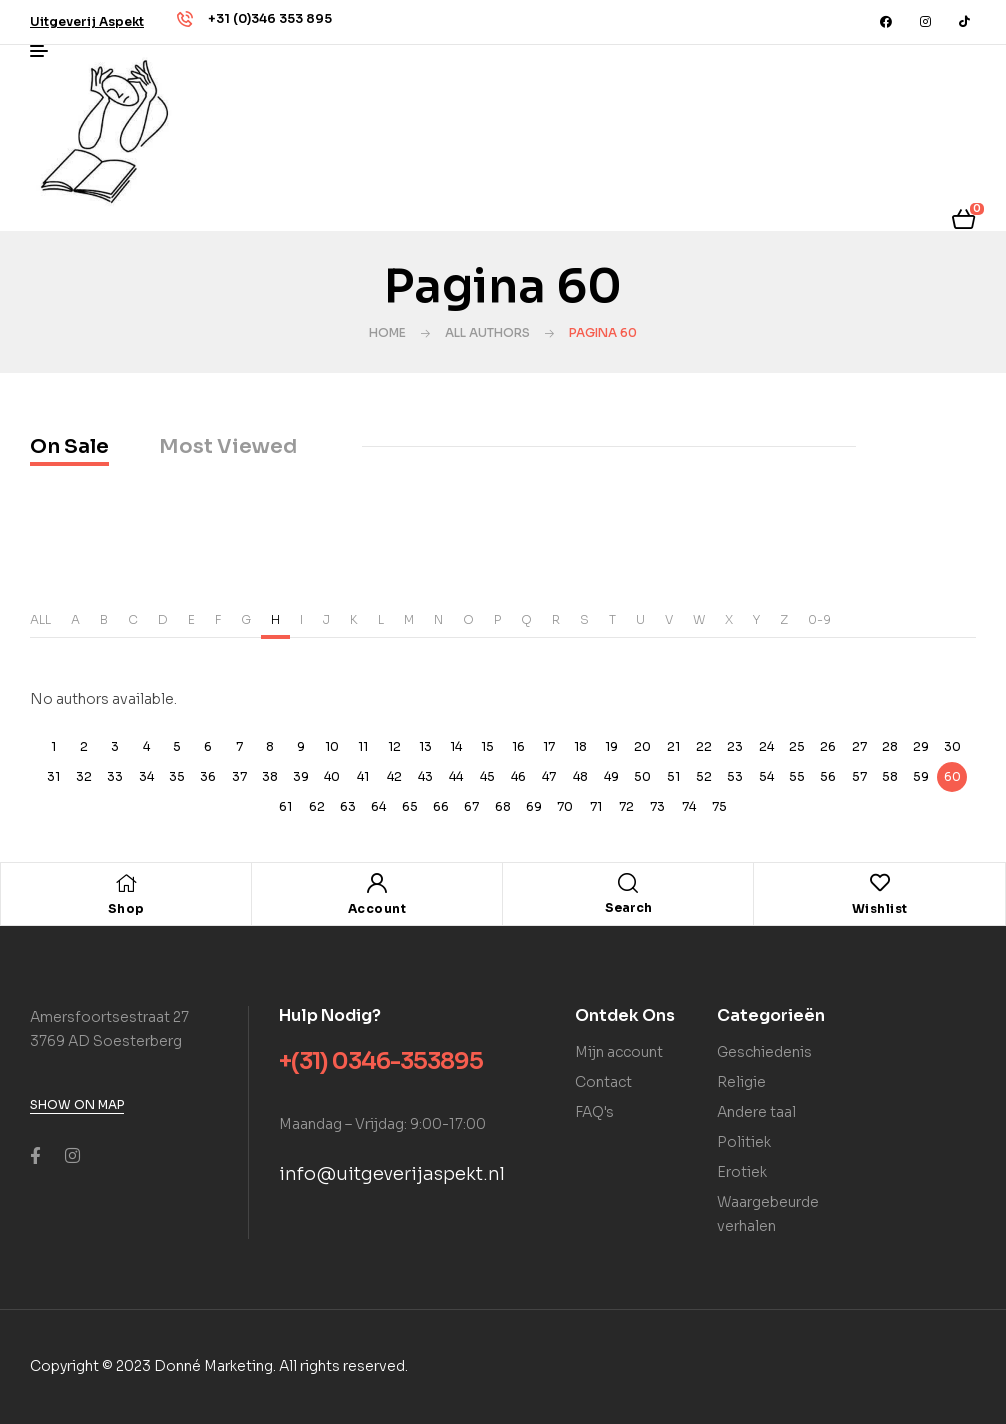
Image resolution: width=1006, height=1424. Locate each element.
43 (425, 776)
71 (596, 806)
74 (689, 806)
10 (332, 746)
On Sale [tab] (69, 446)
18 (580, 746)
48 (580, 776)
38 (270, 776)
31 (53, 776)
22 (704, 746)
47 (549, 776)
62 (317, 806)
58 (890, 776)
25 (797, 746)
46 (518, 776)
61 (285, 806)
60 (952, 776)
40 (332, 776)
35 (177, 776)
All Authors (487, 332)
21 (673, 746)
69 (534, 806)
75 (719, 806)
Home (387, 332)
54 (766, 776)
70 (565, 806)
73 (657, 806)
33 (115, 776)
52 (704, 776)
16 (518, 746)
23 (735, 746)
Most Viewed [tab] (228, 446)
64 (378, 806)
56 (828, 776)
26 (828, 746)
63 (348, 806)
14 (456, 746)
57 (859, 776)
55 (797, 776)
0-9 (819, 619)
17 (549, 746)
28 (890, 746)
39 (301, 776)
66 (441, 806)
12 (394, 746)
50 (642, 776)
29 (921, 746)
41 (363, 776)
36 (208, 776)
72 (626, 806)
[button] (87, 21)
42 (394, 776)
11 (363, 746)
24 (766, 746)
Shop (126, 908)
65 (410, 806)
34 (146, 776)
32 (84, 776)
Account (377, 908)
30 (952, 746)
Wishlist (880, 908)
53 (735, 776)
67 (471, 806)
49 (611, 776)
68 (503, 806)
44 (456, 776)
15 (487, 746)
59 (921, 776)
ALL (40, 619)
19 (611, 746)
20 (642, 746)
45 (487, 776)
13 (425, 746)
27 (859, 746)
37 (239, 776)
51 (673, 776)
